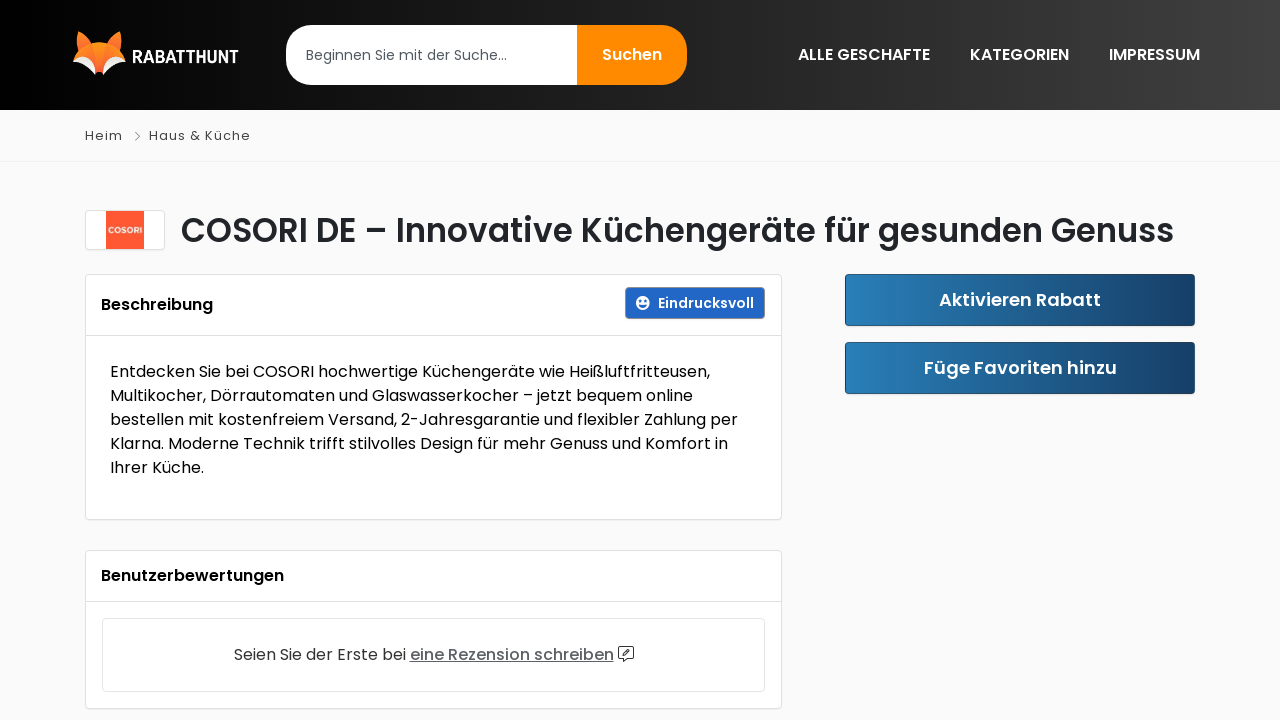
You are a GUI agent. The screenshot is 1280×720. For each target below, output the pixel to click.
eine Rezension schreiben (512, 654)
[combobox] (431, 55)
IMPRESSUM (1154, 54)
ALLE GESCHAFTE (864, 54)
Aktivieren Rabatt (1020, 299)
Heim (104, 135)
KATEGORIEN (1019, 54)
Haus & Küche (200, 135)
